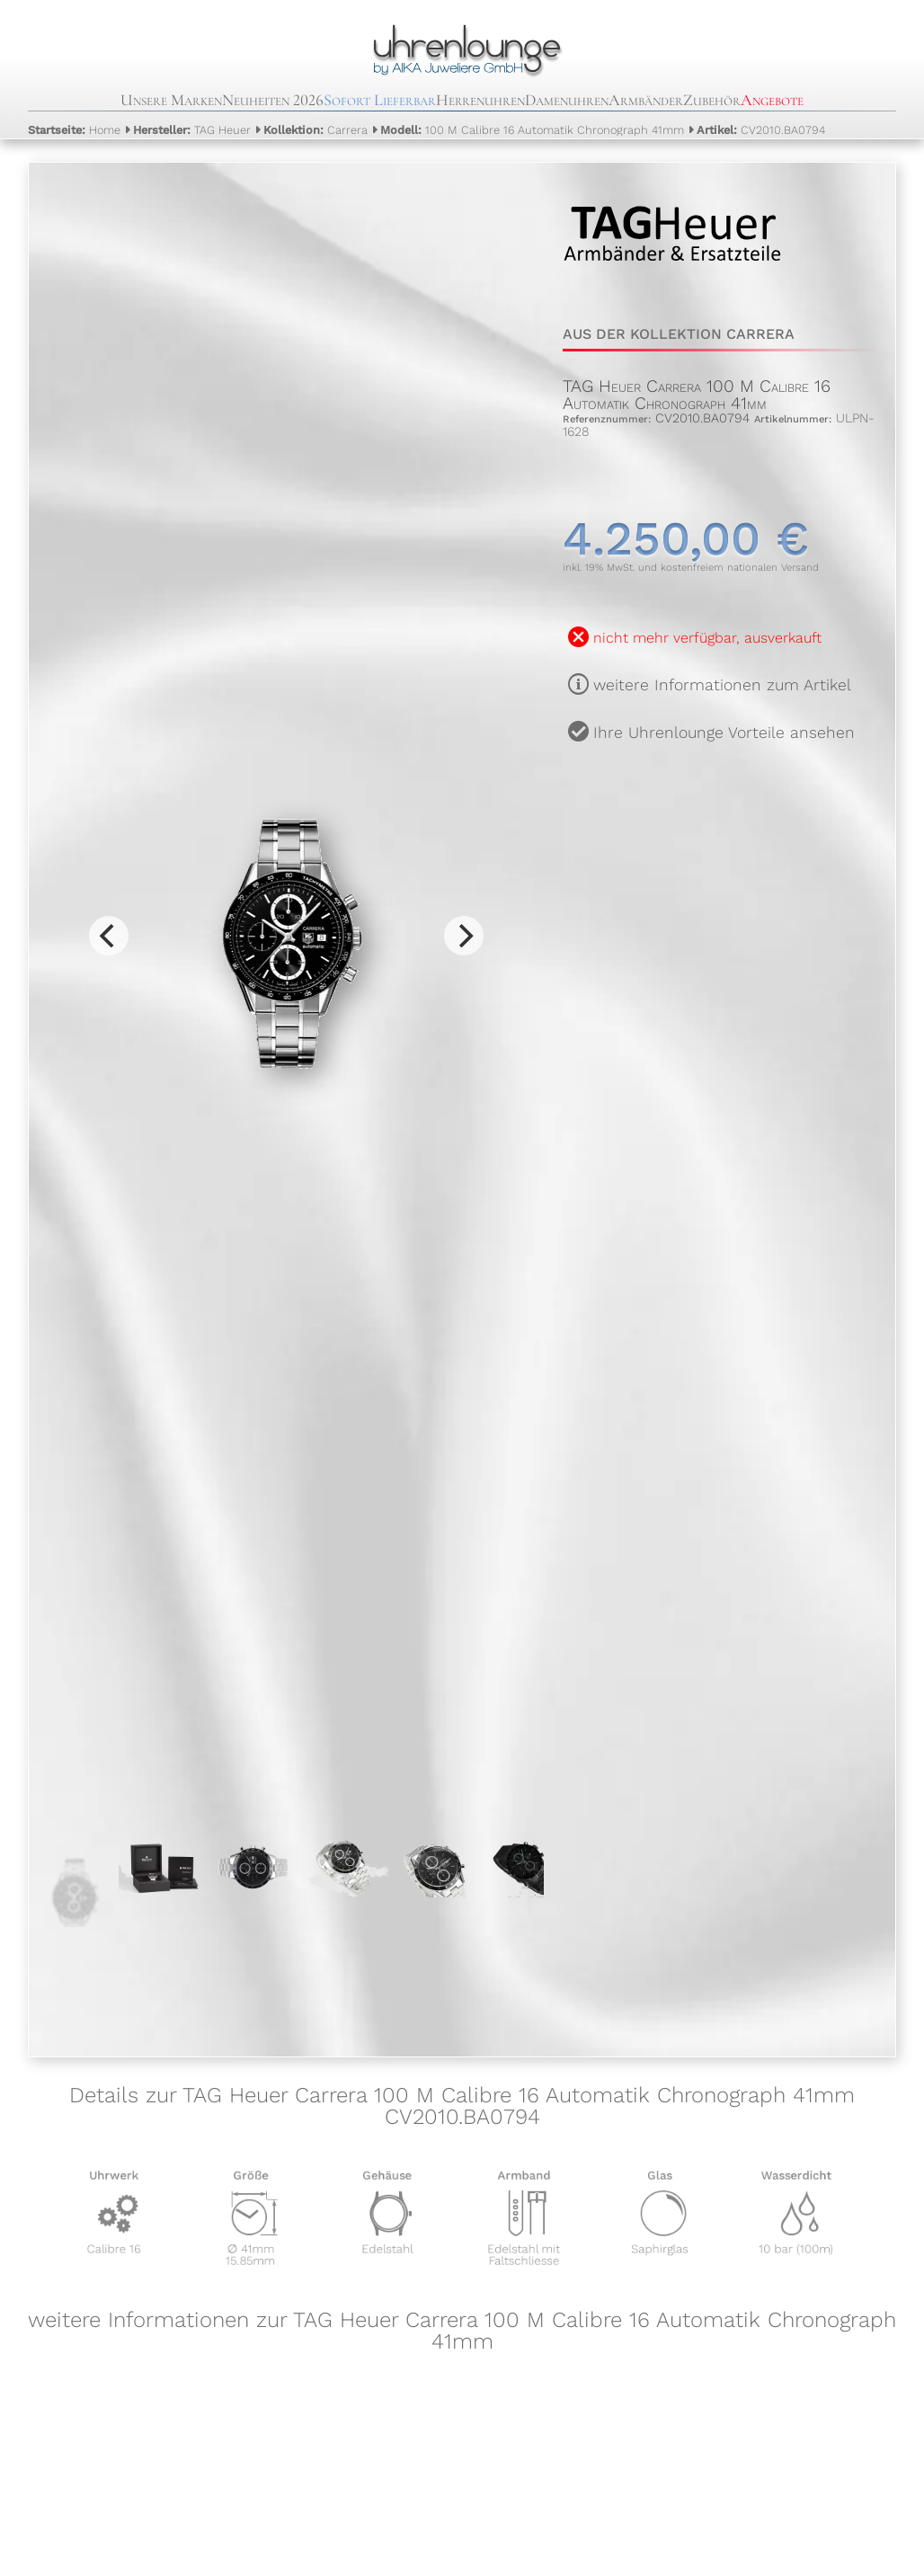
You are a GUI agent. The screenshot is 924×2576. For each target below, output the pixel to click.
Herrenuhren (480, 100)
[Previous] (109, 935)
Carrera (315, 130)
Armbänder (646, 100)
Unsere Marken (171, 100)
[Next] (464, 935)
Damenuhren (567, 100)
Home (74, 130)
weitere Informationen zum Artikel (722, 685)
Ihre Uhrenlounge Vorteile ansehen (724, 733)
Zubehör (712, 100)
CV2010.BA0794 (761, 130)
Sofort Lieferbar (380, 100)
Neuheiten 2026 (273, 100)
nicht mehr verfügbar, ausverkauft (707, 637)
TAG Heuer (192, 130)
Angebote (772, 100)
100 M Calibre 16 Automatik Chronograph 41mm (532, 130)
